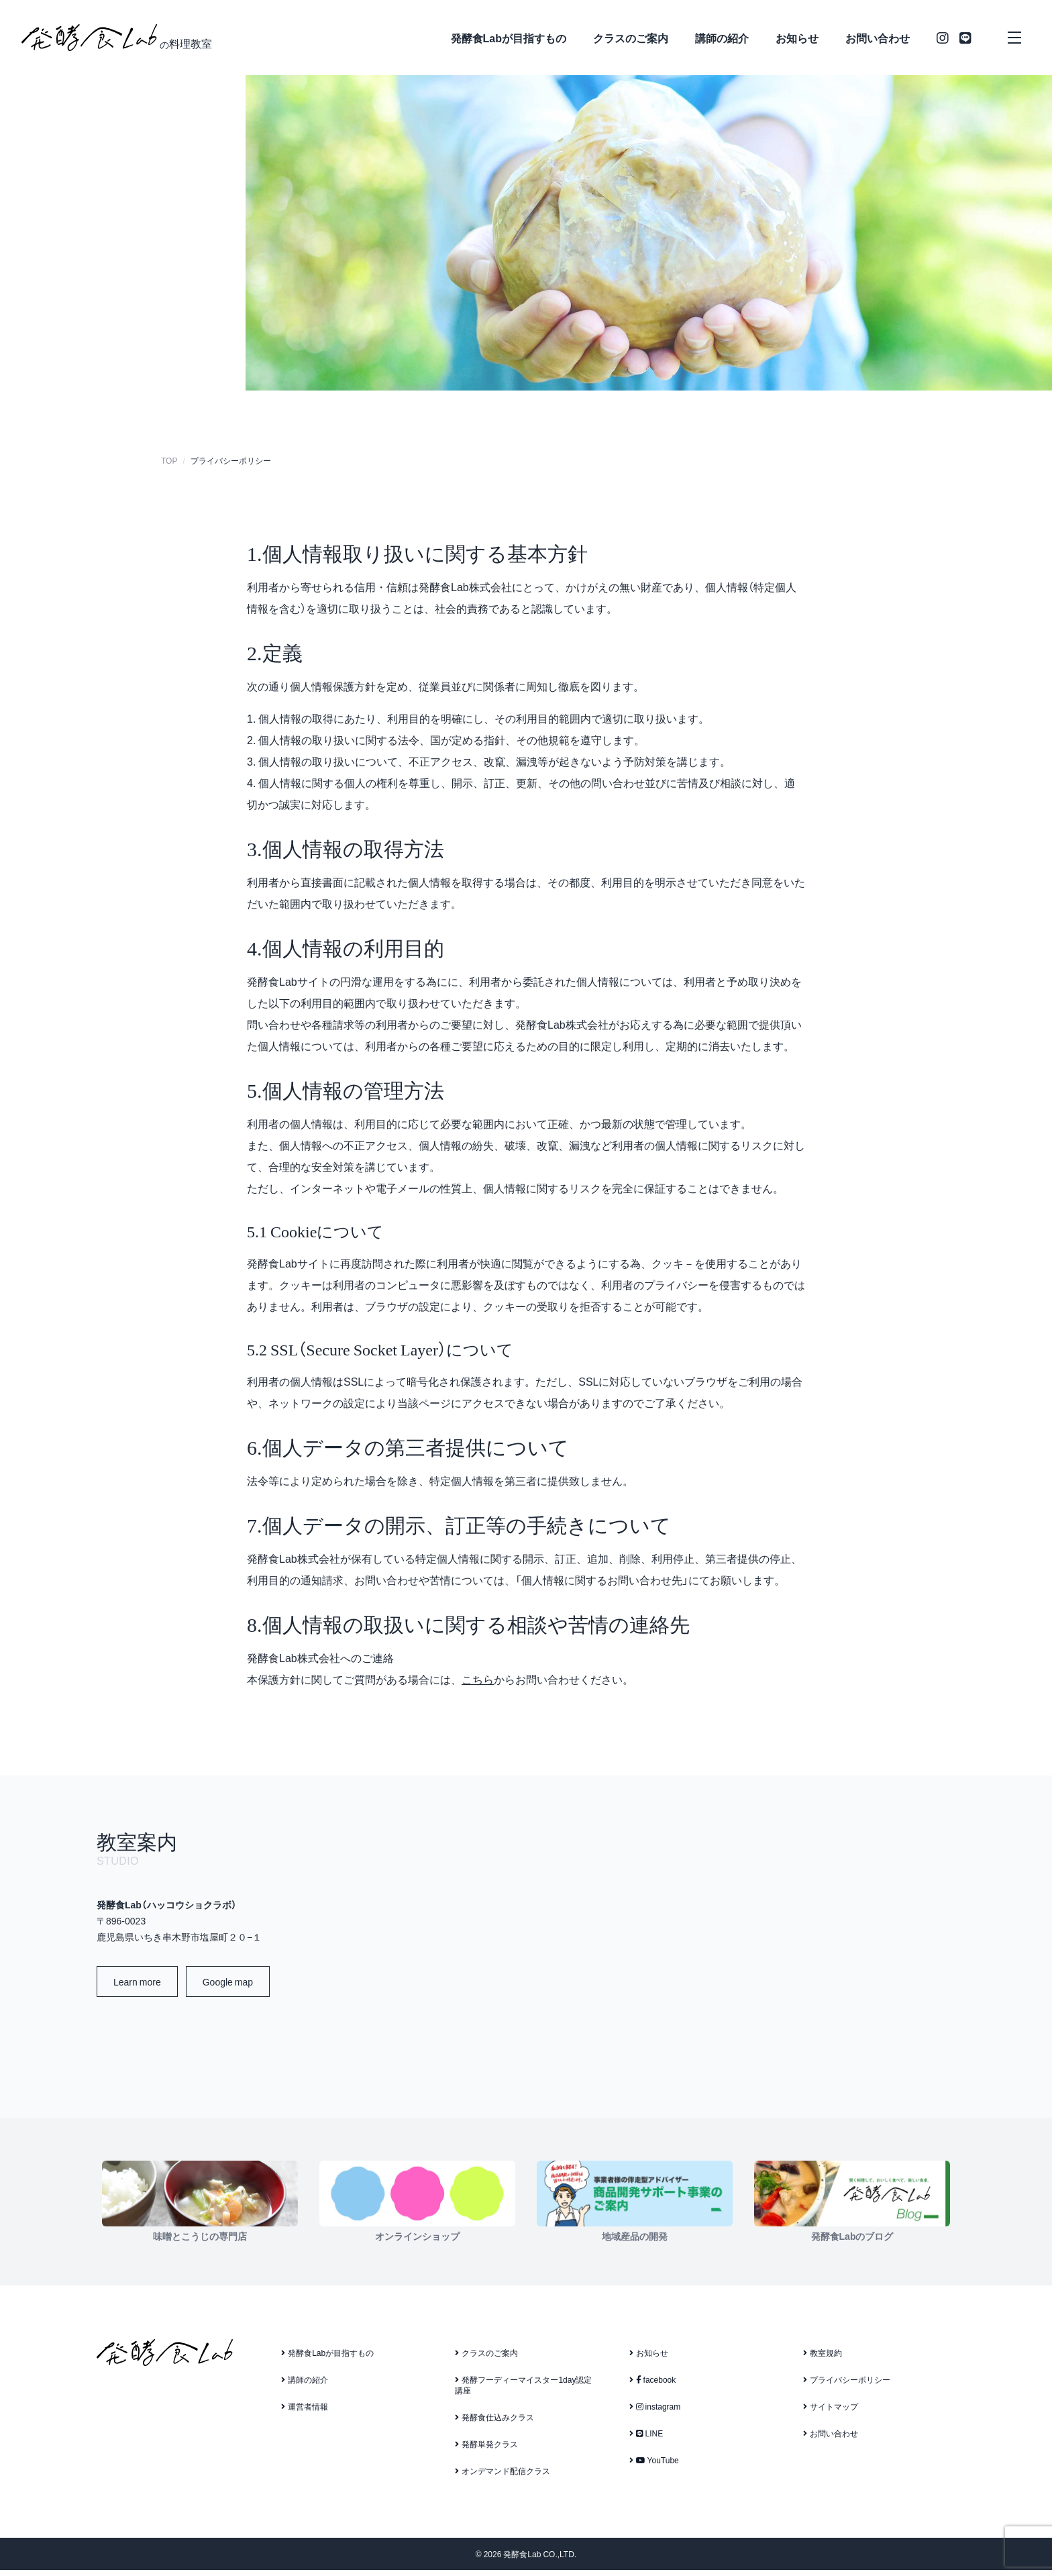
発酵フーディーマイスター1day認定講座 (523, 2390)
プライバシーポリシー (846, 2385)
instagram (655, 2412)
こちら (478, 1686)
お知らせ (797, 38)
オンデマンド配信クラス (502, 2477)
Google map (228, 1988)
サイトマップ (830, 2412)
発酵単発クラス (486, 2450)
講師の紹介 (722, 38)
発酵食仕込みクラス (494, 2423)
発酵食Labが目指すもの (508, 38)
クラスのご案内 (630, 38)
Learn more (137, 1988)
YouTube (654, 2466)
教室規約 (822, 2359)
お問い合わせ (877, 38)
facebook (652, 2385)
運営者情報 (304, 2412)
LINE (646, 2439)
